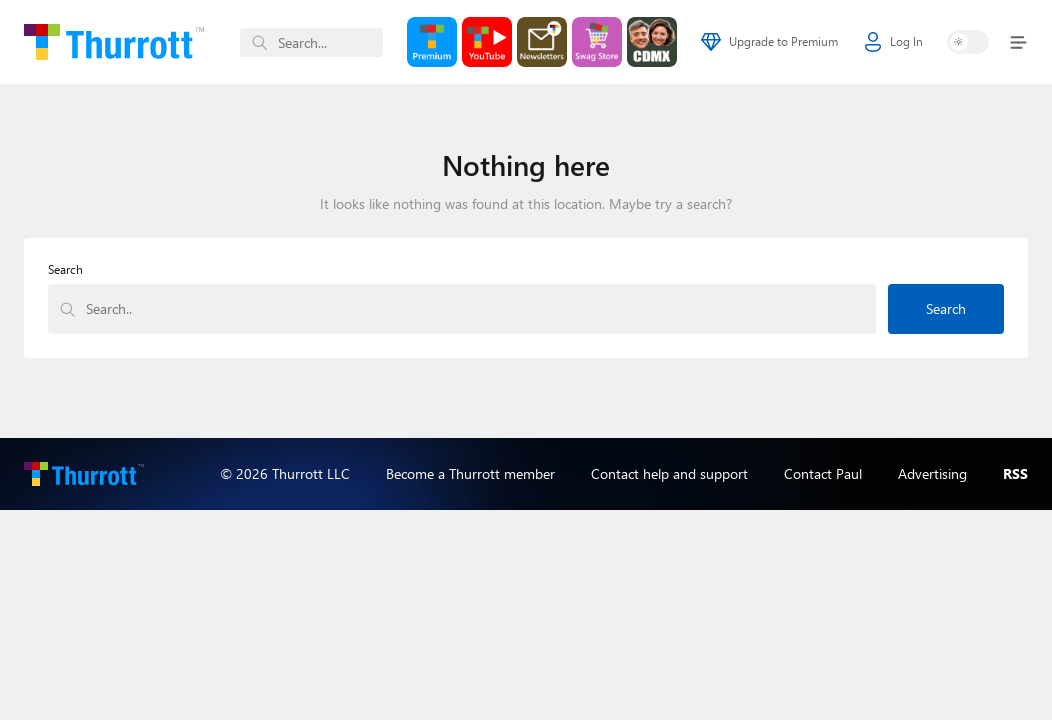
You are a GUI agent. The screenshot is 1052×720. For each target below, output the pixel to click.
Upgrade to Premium (769, 42)
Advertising (932, 473)
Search (65, 269)
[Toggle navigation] (1014, 42)
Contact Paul (823, 473)
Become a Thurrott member (470, 473)
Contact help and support (669, 473)
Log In (894, 42)
